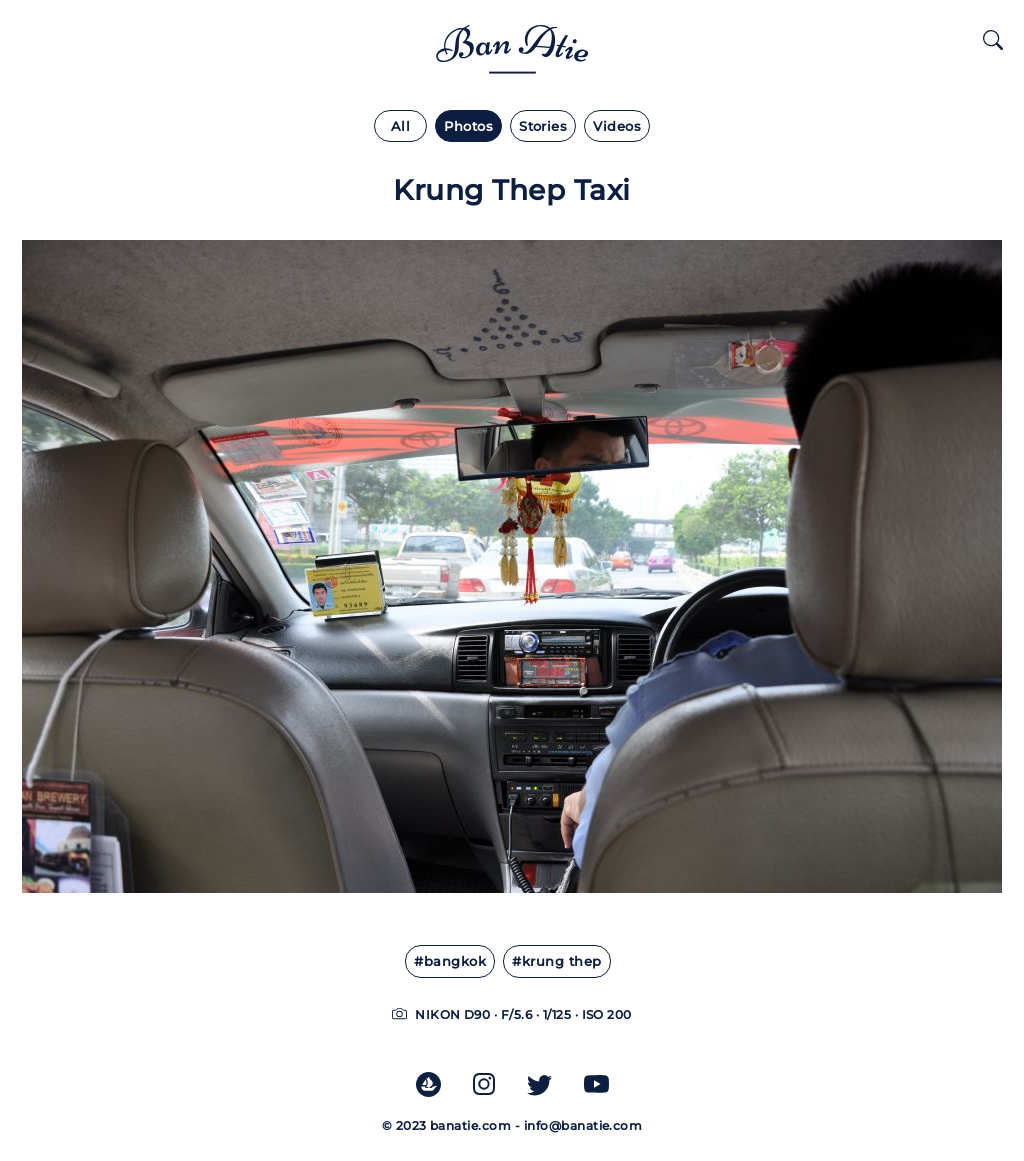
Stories (543, 126)
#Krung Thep (556, 961)
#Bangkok (450, 961)
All (400, 126)
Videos (617, 126)
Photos (468, 126)
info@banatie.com (583, 1125)
